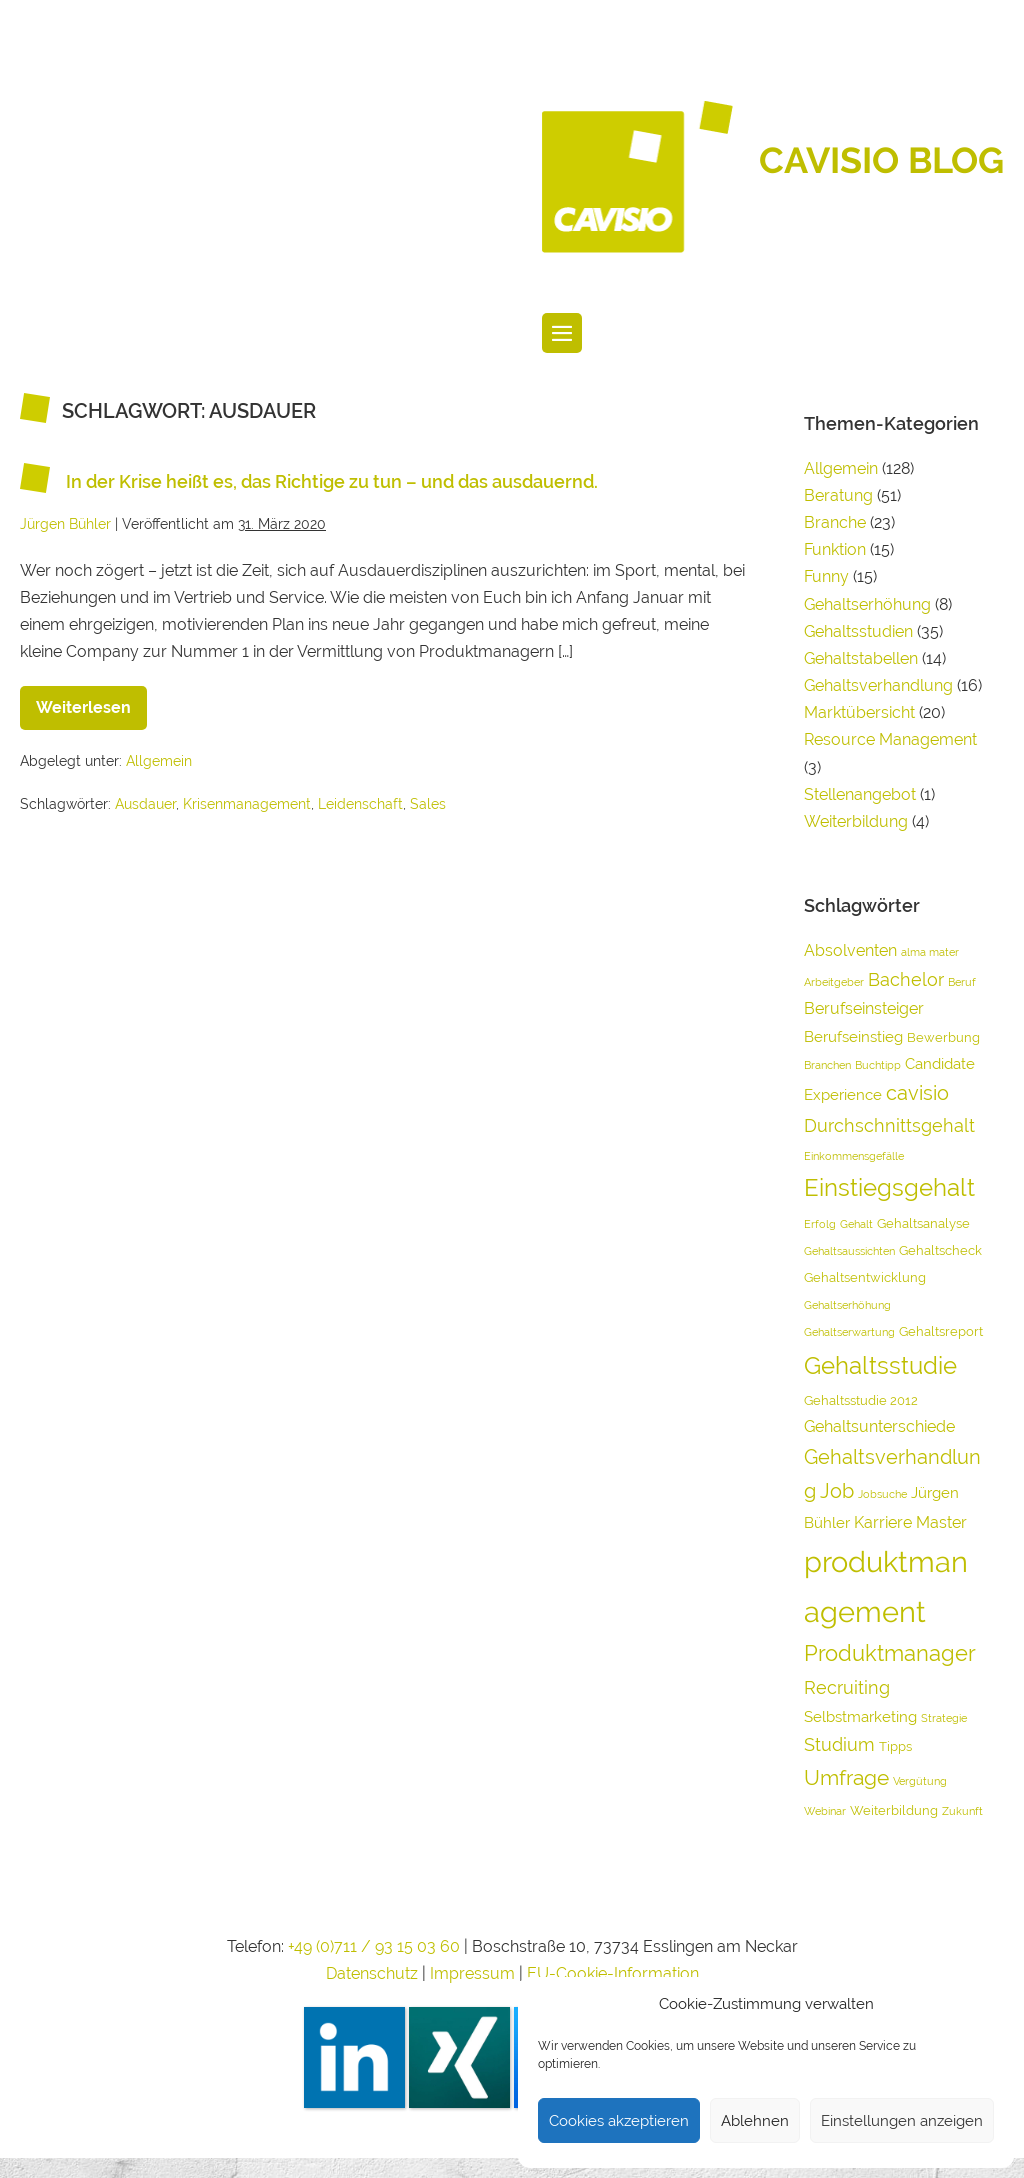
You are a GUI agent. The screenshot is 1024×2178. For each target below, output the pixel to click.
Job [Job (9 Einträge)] (837, 1491)
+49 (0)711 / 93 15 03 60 (374, 1946)
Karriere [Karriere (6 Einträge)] (883, 1522)
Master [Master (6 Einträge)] (941, 1522)
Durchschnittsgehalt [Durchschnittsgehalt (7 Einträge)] (889, 1125)
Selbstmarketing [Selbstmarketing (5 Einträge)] (860, 1716)
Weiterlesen (91, 701)
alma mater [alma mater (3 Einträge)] (930, 952)
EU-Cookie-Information (613, 1973)
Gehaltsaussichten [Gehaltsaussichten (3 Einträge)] (849, 1251)
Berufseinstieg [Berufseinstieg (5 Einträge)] (853, 1036)
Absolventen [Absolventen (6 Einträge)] (850, 950)
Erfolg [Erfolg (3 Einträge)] (820, 1224)
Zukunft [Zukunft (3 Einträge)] (962, 1811)
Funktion (835, 549)
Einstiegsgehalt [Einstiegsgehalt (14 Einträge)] (889, 1187)
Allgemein (159, 761)
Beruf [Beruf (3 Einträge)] (962, 982)
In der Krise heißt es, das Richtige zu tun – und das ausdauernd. (332, 481)
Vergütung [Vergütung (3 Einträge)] (920, 1781)
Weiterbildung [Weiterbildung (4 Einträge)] (894, 1810)
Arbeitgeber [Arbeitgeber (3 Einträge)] (834, 982)
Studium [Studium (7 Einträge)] (839, 1744)
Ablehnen (755, 2121)
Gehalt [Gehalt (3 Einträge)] (856, 1224)
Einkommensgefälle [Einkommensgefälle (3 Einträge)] (854, 1156)
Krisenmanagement (247, 804)
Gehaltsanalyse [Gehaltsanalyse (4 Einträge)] (923, 1223)
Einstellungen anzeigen (902, 2121)
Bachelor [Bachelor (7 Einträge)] (906, 979)
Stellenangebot (860, 794)
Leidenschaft (360, 804)
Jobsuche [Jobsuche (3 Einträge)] (882, 1494)
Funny (826, 576)
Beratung (838, 495)
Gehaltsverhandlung (878, 685)
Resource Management (890, 739)
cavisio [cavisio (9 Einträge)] (917, 1093)
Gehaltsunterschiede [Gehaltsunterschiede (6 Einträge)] (879, 1426)
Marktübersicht (859, 712)
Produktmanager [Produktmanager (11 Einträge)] (890, 1653)
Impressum (474, 1973)
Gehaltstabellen (861, 658)
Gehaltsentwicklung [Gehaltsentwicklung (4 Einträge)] (865, 1277)
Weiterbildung (856, 821)
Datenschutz (372, 1973)
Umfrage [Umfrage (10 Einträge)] (846, 1777)
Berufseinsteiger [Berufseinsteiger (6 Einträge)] (864, 1008)
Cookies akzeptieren (619, 2121)
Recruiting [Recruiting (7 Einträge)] (847, 1687)
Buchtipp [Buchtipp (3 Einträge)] (878, 1065)
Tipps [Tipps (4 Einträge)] (895, 1746)
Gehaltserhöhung (867, 604)
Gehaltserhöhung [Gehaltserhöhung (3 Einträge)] (847, 1305)
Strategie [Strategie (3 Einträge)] (944, 1718)
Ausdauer (145, 804)
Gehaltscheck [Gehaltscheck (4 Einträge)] (940, 1250)
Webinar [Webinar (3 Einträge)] (825, 1811)
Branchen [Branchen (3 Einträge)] (827, 1065)
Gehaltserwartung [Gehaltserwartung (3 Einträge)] (849, 1332)
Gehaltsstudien (858, 631)
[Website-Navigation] (562, 333)
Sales (428, 804)
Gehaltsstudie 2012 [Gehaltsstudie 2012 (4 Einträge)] (861, 1400)
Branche (835, 522)
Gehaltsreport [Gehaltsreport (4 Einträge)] (941, 1331)
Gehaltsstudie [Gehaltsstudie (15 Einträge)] (880, 1365)
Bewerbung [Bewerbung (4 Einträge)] (943, 1037)
